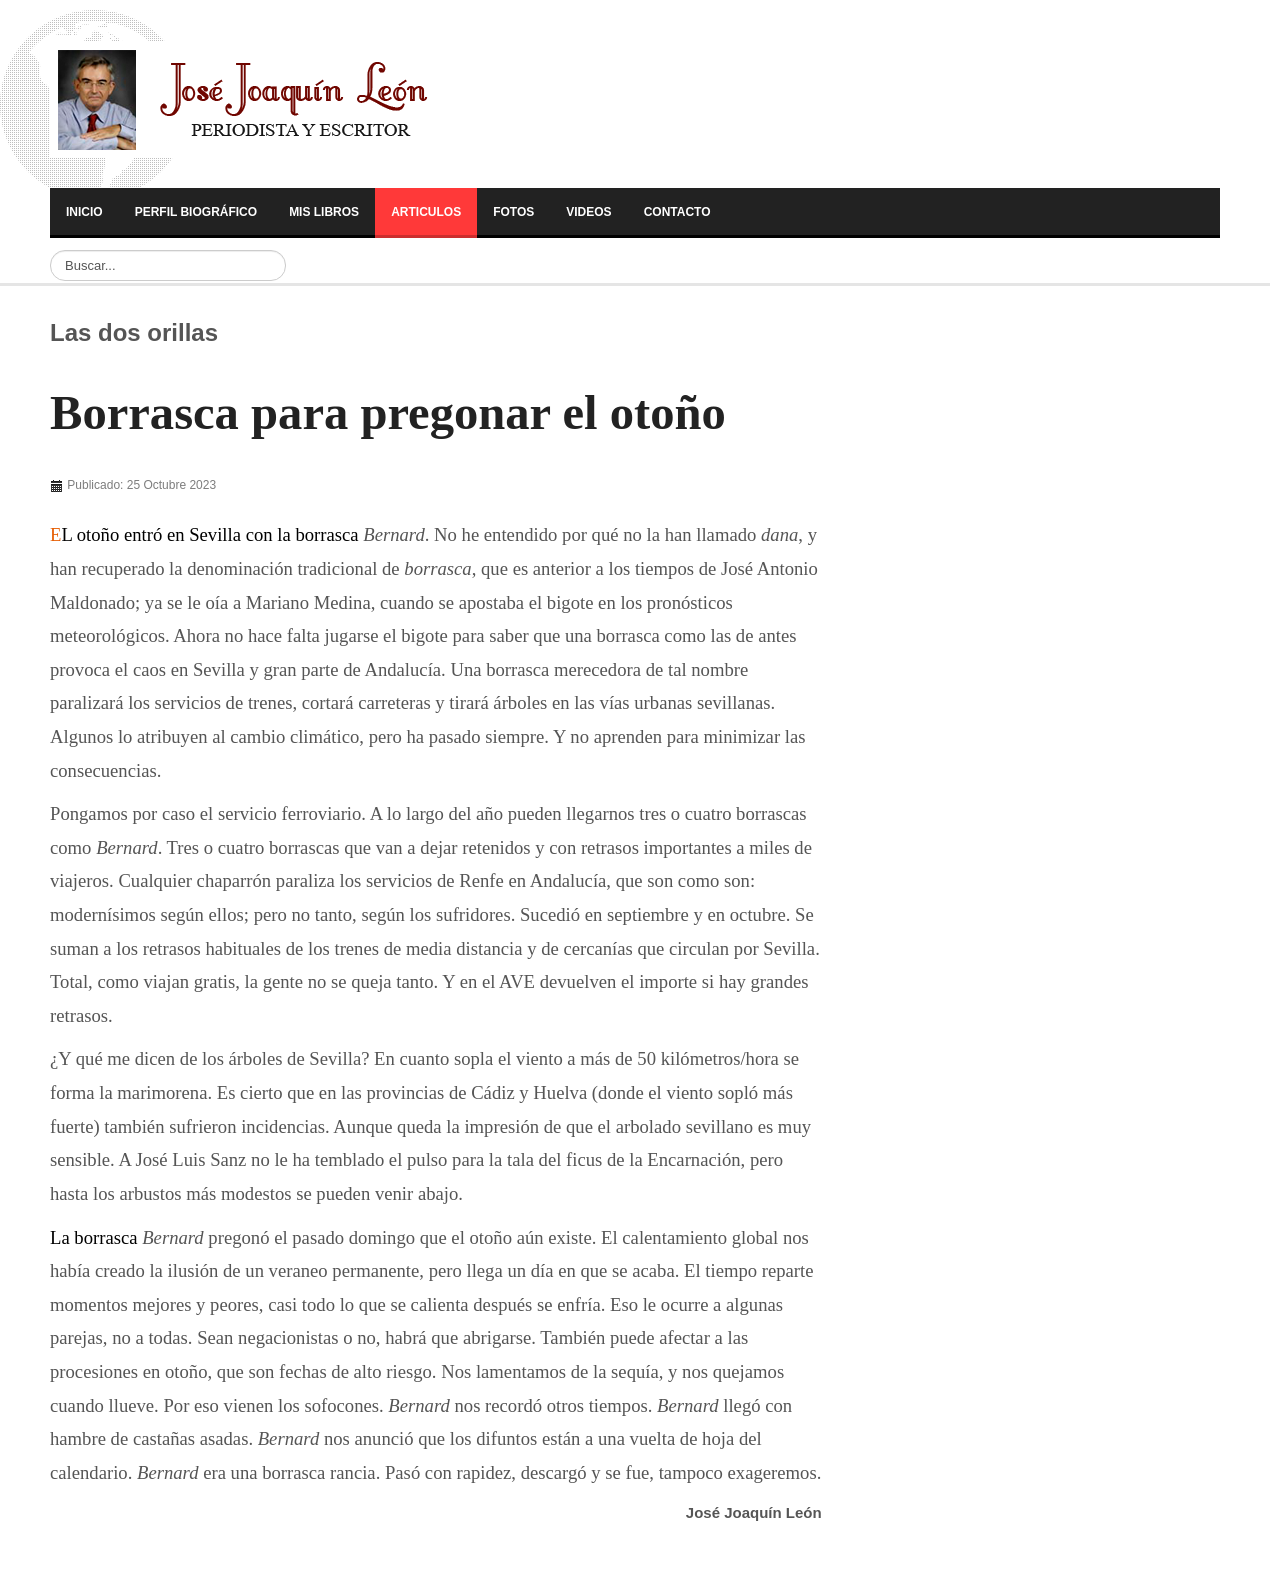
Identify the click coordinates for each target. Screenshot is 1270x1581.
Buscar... (50, 250)
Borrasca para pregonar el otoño (388, 413)
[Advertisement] (189, 491)
